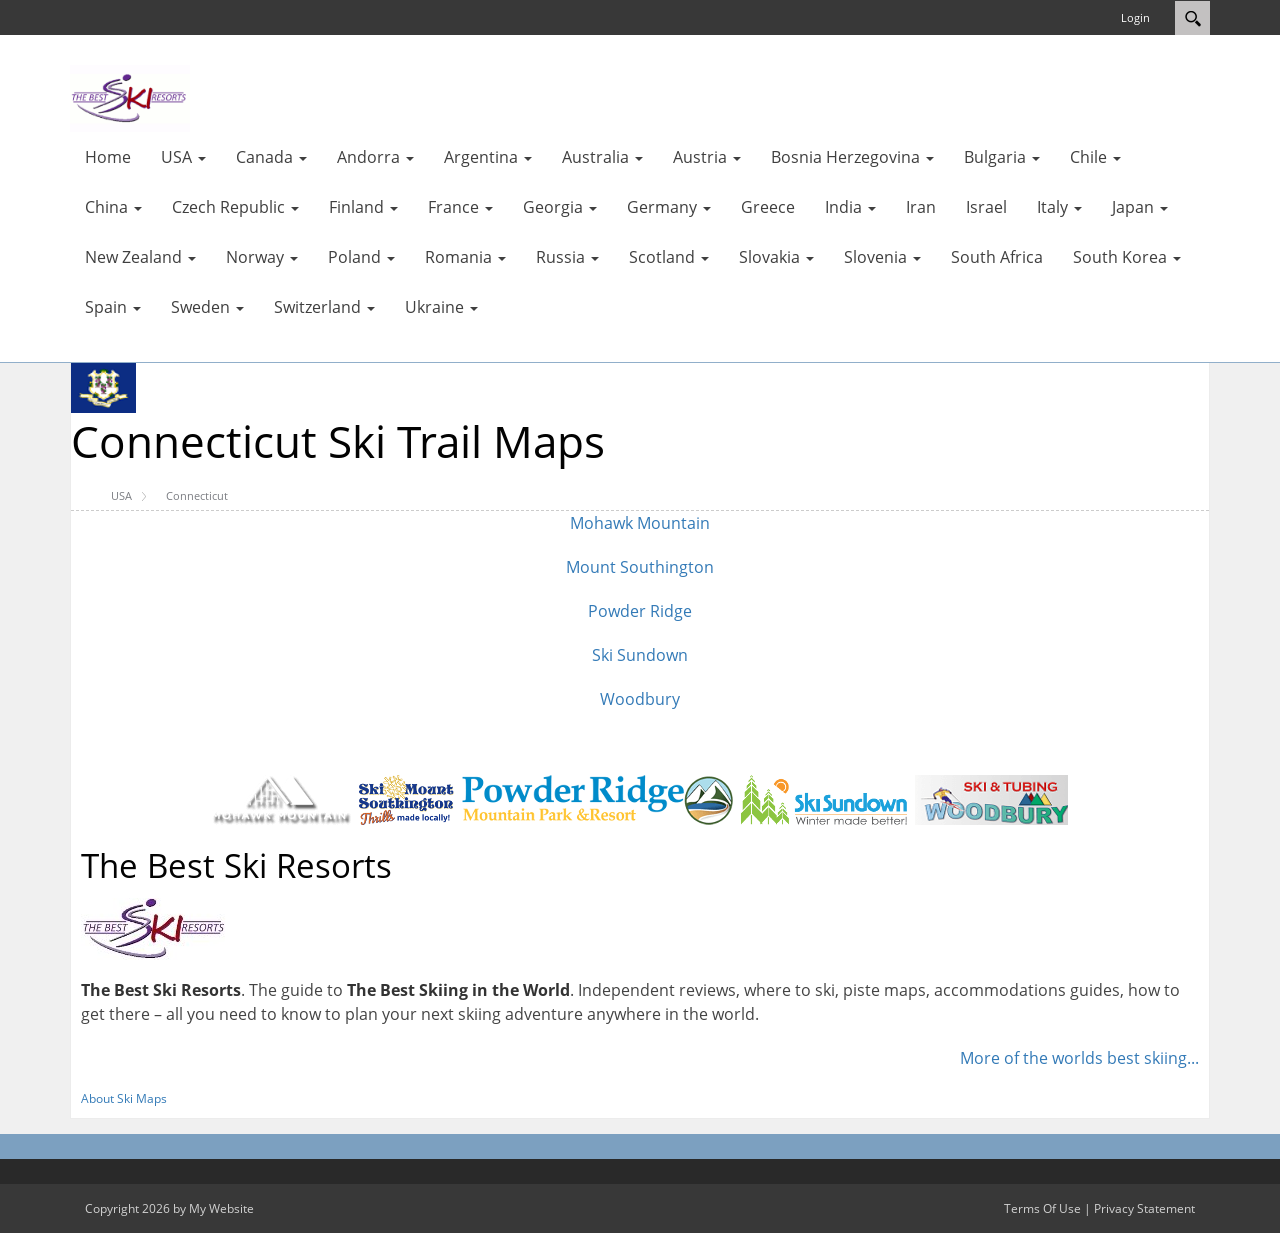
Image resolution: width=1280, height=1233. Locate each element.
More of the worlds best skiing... (1079, 1058)
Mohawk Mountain (640, 523)
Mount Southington (640, 567)
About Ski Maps (124, 1098)
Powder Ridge (640, 611)
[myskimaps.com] (130, 97)
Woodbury (640, 699)
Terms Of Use (1042, 1208)
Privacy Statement (1144, 1208)
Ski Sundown (640, 655)
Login (1135, 17)
